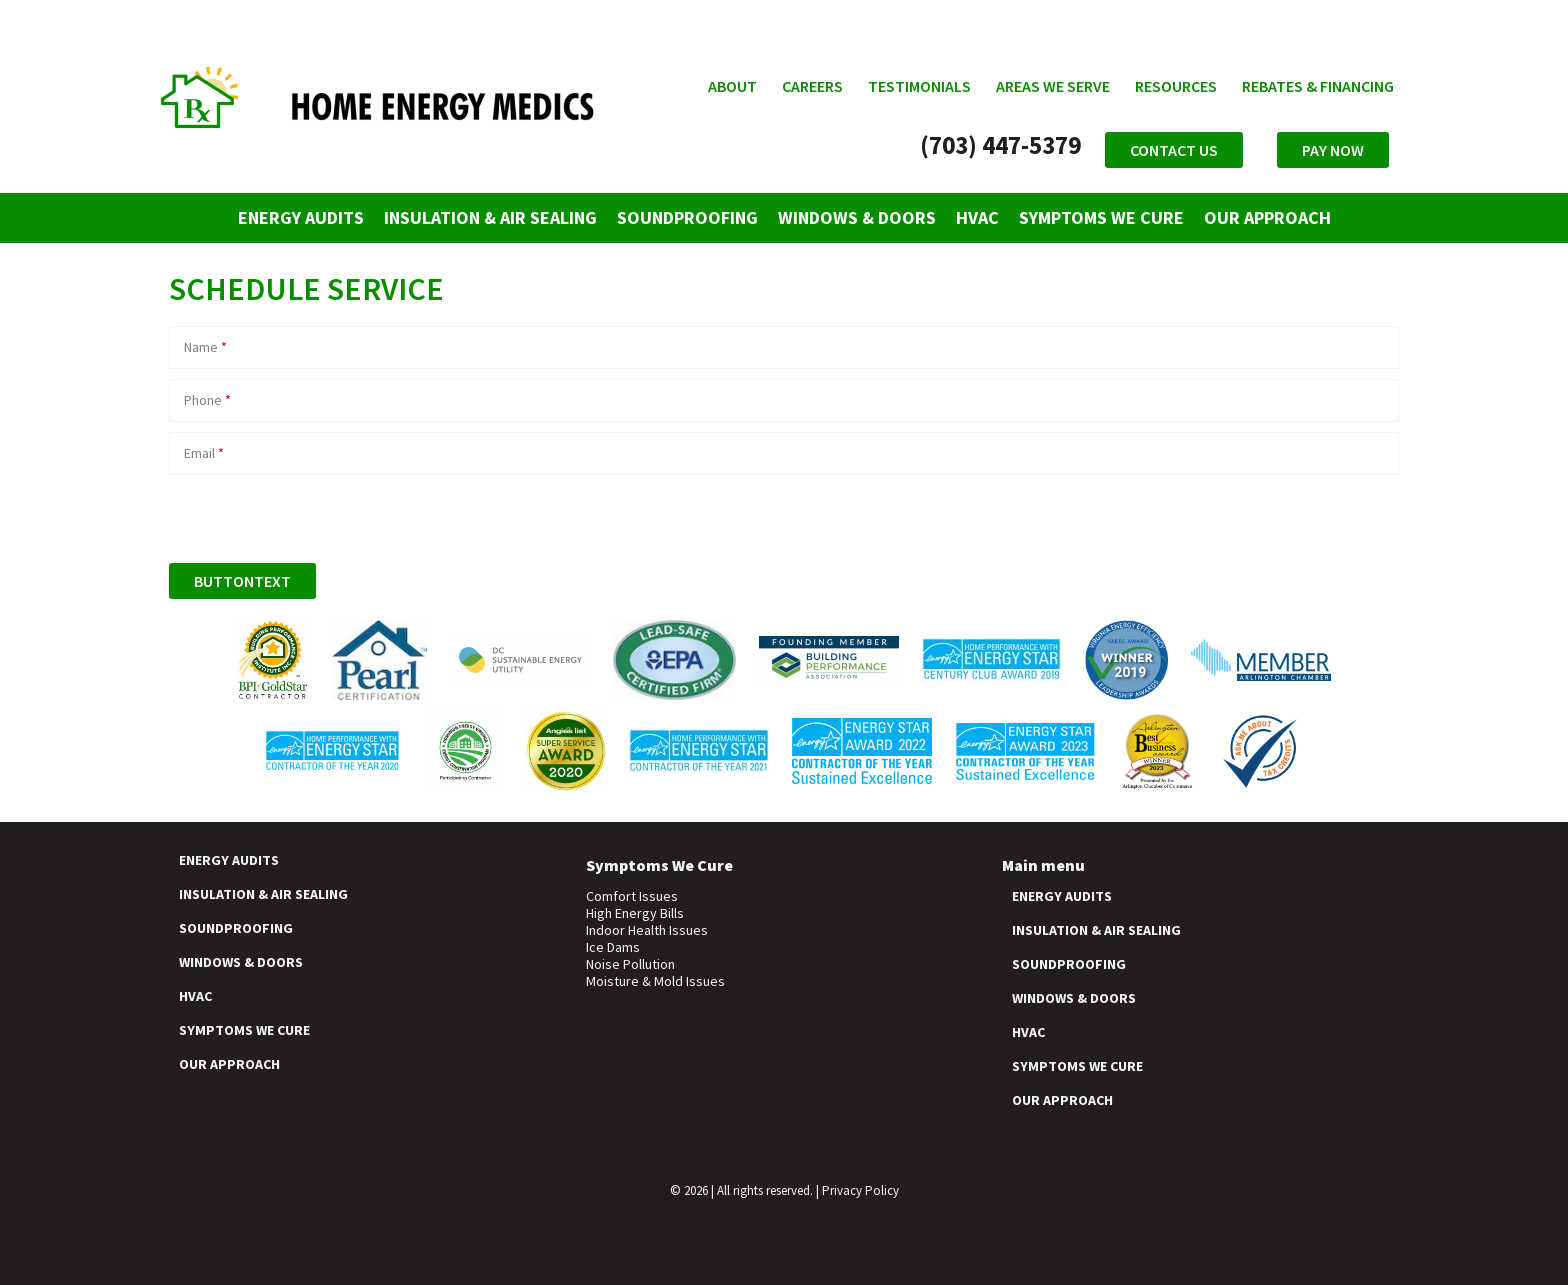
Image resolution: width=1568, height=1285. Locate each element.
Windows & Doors (857, 217)
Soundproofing (687, 217)
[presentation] (321, 514)
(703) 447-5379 (1000, 145)
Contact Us (1174, 150)
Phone (207, 400)
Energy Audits (301, 217)
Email (204, 453)
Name (205, 347)
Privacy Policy (860, 1190)
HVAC (977, 217)
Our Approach (1267, 217)
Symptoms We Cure (1101, 217)
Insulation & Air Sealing (490, 217)
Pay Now (1333, 150)
